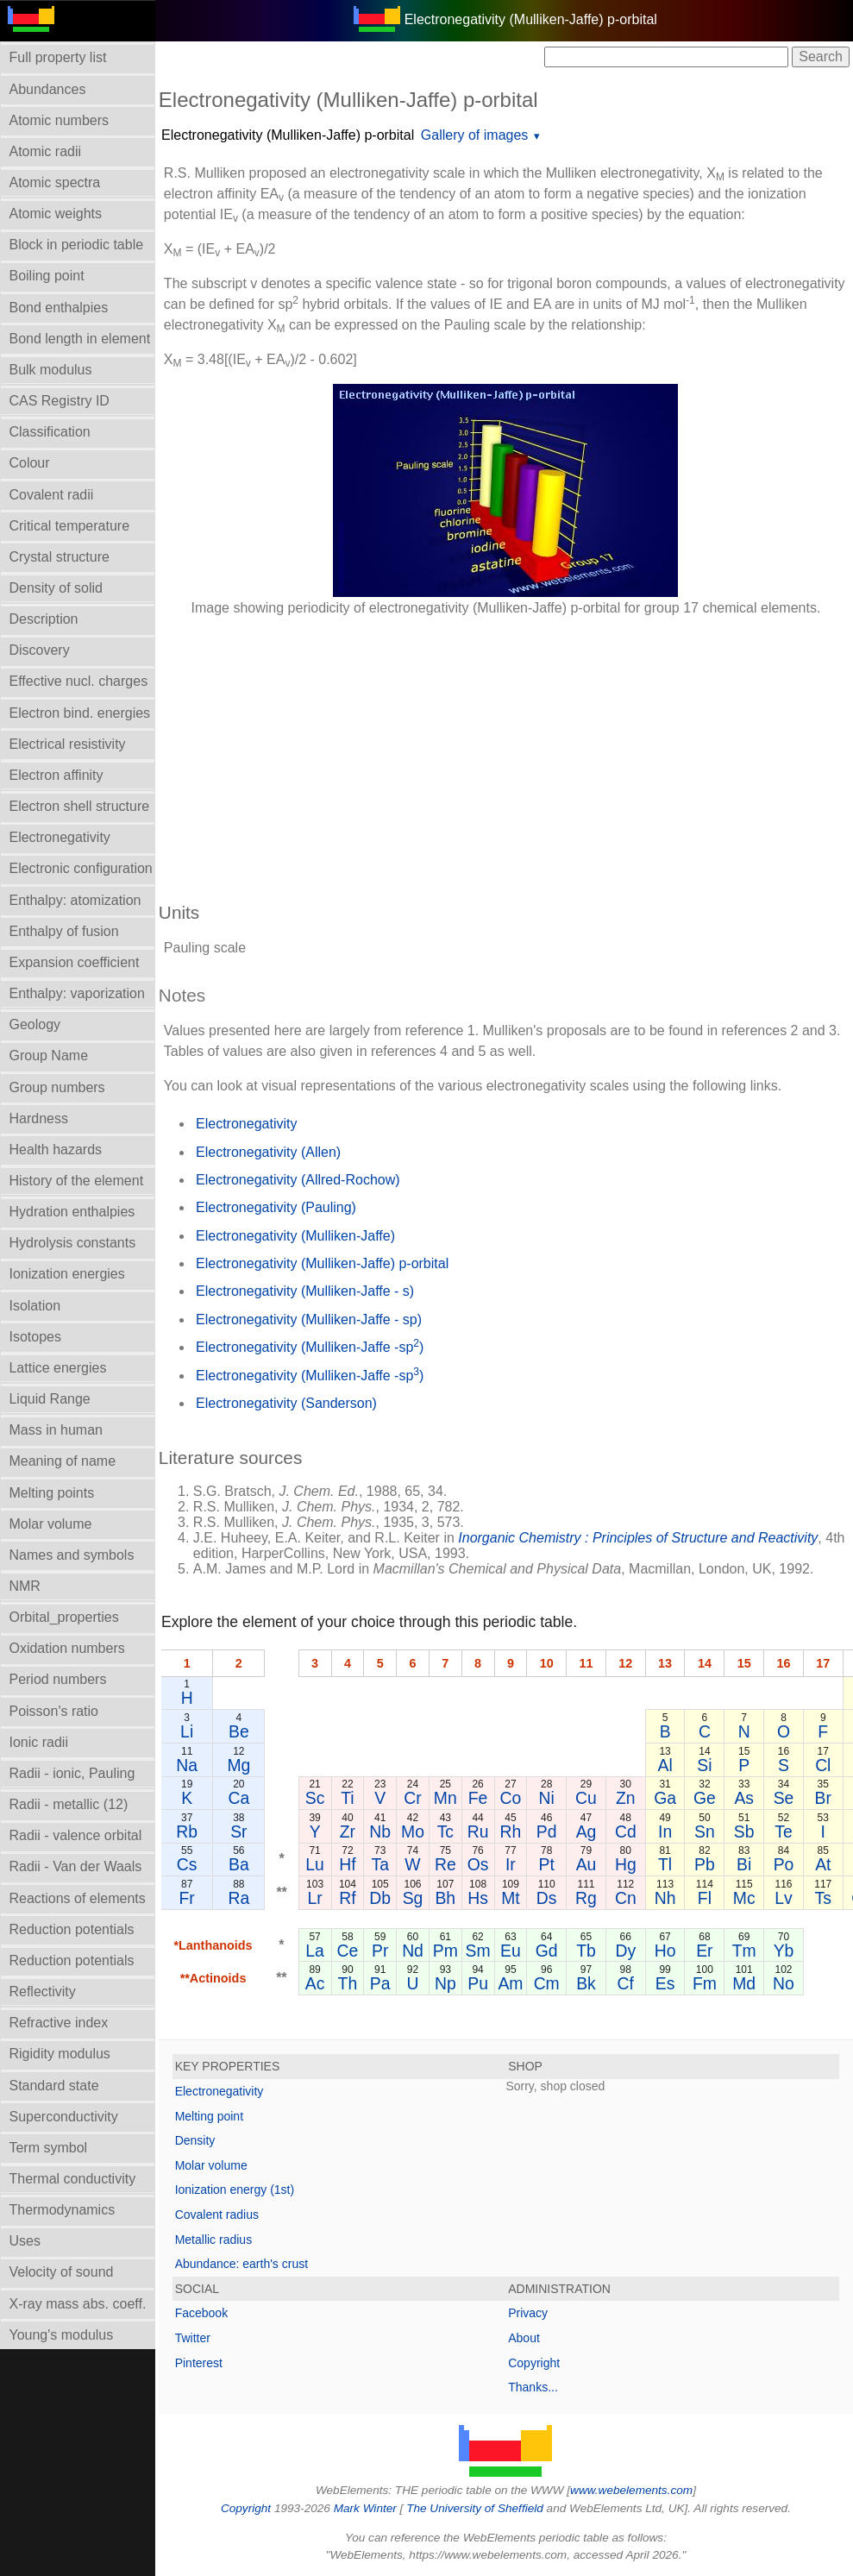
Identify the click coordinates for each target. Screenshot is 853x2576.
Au (586, 1864)
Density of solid (56, 588)
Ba (239, 1864)
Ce (348, 1950)
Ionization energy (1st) (235, 2189)
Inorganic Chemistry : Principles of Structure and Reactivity (638, 1537)
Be (239, 1731)
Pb (704, 1864)
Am (511, 1983)
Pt (547, 1864)
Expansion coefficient (74, 962)
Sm (478, 1950)
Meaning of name (62, 1461)
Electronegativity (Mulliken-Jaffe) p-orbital (287, 135)
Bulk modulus (50, 369)
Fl (705, 1897)
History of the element (76, 1180)
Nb (380, 1831)
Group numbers (57, 1087)
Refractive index (59, 2022)
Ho (665, 1950)
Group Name (49, 1055)
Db (380, 1897)
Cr (412, 1797)
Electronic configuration (81, 868)
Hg (626, 1864)
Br (823, 1797)
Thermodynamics (62, 2209)
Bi (744, 1864)
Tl (665, 1864)
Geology (35, 1024)
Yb (784, 1950)
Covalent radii (51, 494)
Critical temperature (69, 525)
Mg (239, 1765)
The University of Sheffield (476, 2508)
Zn (626, 1797)
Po (784, 1864)
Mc (744, 1897)
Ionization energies (67, 1273)
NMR (25, 1586)
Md (744, 1983)
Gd (547, 1950)
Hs (477, 1897)
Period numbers (58, 1679)
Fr (187, 1897)
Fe (478, 1797)
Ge (704, 1797)
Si (704, 1765)
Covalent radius (217, 2214)
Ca (239, 1797)
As (745, 1797)
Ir (510, 1864)
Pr (380, 1950)
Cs (187, 1864)
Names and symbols (72, 1555)
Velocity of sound (61, 2272)
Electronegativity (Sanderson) (286, 1403)
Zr (347, 1831)
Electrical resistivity (67, 744)
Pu (477, 1983)
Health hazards (56, 1149)
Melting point (209, 2116)
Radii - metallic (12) (69, 1804)
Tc (445, 1831)
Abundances (47, 89)
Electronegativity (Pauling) (276, 1207)
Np (445, 1983)
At (823, 1864)
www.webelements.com (631, 2490)
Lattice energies (58, 1367)
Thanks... (533, 2387)
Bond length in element (80, 338)
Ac (315, 1983)
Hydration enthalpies (72, 1211)
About (524, 2338)
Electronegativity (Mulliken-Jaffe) (295, 1235)
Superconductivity (63, 2116)
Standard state (54, 2085)
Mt (510, 1897)
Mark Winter (365, 2508)
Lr (315, 1897)
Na (187, 1765)
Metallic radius (213, 2239)
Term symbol (48, 2147)
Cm (547, 1983)
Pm (445, 1950)
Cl (823, 1765)
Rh (511, 1831)
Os (478, 1864)
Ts (823, 1897)
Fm (705, 1983)
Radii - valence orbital (75, 1835)
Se (784, 1797)
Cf (626, 1983)
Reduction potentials (72, 1929)
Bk (586, 1983)
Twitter (192, 2338)
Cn (626, 1897)
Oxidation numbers (67, 1648)
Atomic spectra (55, 182)
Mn (445, 1797)
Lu (314, 1864)
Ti (347, 1797)
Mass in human (56, 1430)
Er (704, 1950)
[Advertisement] (506, 750)
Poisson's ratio (54, 1711)
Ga (665, 1797)
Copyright (534, 2363)
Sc (315, 1797)
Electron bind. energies (80, 713)
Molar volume (50, 1524)
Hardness (38, 1118)
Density (195, 2140)
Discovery (39, 650)
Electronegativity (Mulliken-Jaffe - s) (305, 1291)
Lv (783, 1897)
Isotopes (35, 1336)
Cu (586, 1797)
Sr (238, 1831)
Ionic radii (38, 1742)
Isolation (35, 1305)
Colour (29, 463)
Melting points (52, 1493)
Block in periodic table (76, 244)
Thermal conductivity (72, 2178)
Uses (25, 2241)
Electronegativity (59, 837)
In (665, 1831)
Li (186, 1731)
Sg (413, 1897)
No (783, 1983)
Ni (547, 1797)
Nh (665, 1897)
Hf (347, 1864)
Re (445, 1864)
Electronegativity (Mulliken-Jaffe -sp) (309, 1345)
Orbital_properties (64, 1617)
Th (348, 1983)
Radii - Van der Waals (75, 1866)
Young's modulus (61, 2335)
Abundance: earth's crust (241, 2264)
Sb (744, 1831)
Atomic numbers (59, 120)
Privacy (528, 2313)
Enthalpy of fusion (64, 931)
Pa (380, 1983)
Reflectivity (42, 1991)
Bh (446, 1897)
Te (783, 1831)
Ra (239, 1897)
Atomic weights (56, 213)
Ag (586, 1831)
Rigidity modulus (59, 2053)
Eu (510, 1950)
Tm (744, 1950)
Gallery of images (475, 135)
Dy (626, 1950)
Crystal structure (59, 557)
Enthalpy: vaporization (77, 993)
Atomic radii (45, 151)
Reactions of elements (77, 1898)
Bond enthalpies (59, 307)
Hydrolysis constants (72, 1242)
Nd (412, 1950)
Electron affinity (56, 775)
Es (665, 1983)
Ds (546, 1897)
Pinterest (199, 2363)
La (314, 1950)
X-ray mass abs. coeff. (78, 2303)
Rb (187, 1831)
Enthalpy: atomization (75, 900)
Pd (546, 1831)
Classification (50, 431)
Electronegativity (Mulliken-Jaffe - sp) (309, 1319)
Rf (347, 1897)
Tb (586, 1950)
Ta (380, 1864)
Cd (626, 1831)
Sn (704, 1831)
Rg (586, 1897)
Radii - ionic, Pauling (72, 1773)
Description (43, 619)
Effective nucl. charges (78, 681)
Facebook (201, 2313)
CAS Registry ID (59, 400)
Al (665, 1765)
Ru (478, 1831)
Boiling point (47, 275)
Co (511, 1797)
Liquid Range (50, 1399)
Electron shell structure (79, 806)
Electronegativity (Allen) (268, 1152)
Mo (412, 1831)
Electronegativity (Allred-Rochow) (298, 1179)
